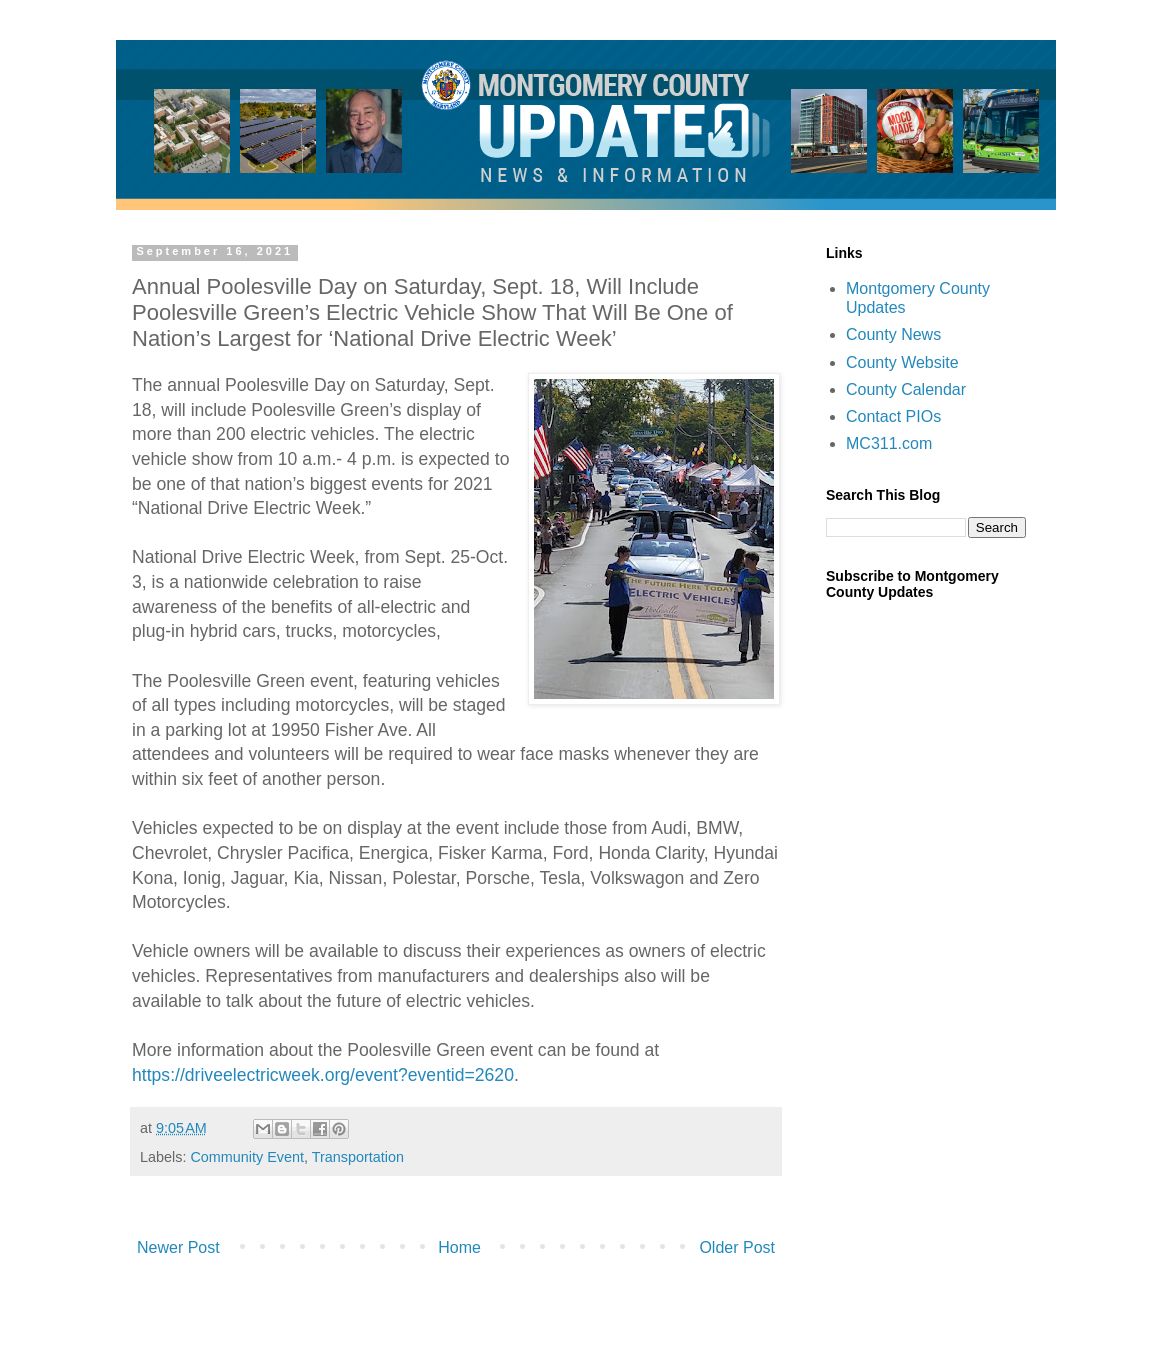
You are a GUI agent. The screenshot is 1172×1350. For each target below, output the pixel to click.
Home (459, 1247)
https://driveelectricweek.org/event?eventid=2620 (323, 1075)
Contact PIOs (893, 416)
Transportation (358, 1157)
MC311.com (889, 443)
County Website (902, 362)
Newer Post (178, 1247)
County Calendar (906, 389)
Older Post (737, 1247)
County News (893, 334)
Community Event (247, 1157)
